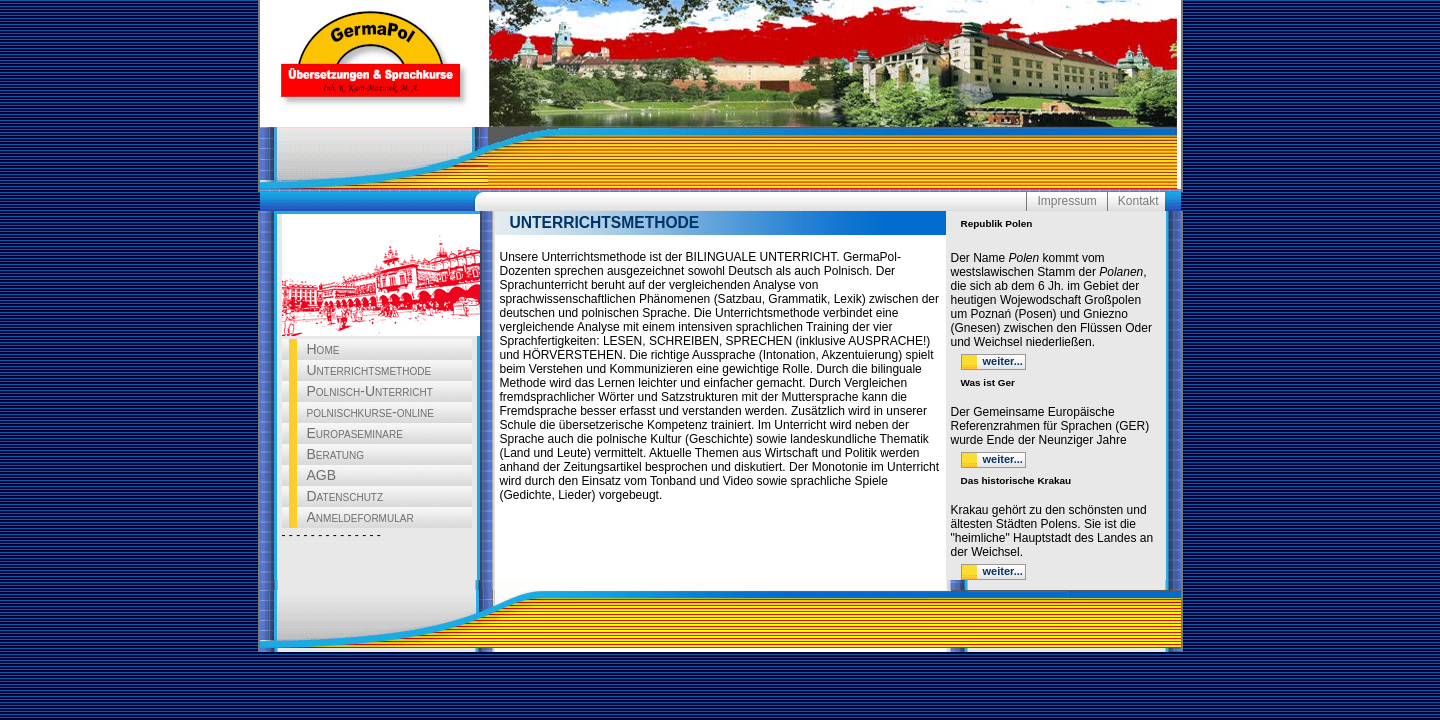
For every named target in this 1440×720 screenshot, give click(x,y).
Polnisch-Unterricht (370, 391)
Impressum (1066, 201)
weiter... (1003, 361)
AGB (322, 475)
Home (323, 349)
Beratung (336, 454)
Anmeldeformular (360, 517)
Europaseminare (355, 433)
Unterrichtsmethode (369, 370)
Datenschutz (345, 496)
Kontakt (1138, 201)
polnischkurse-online (370, 412)
